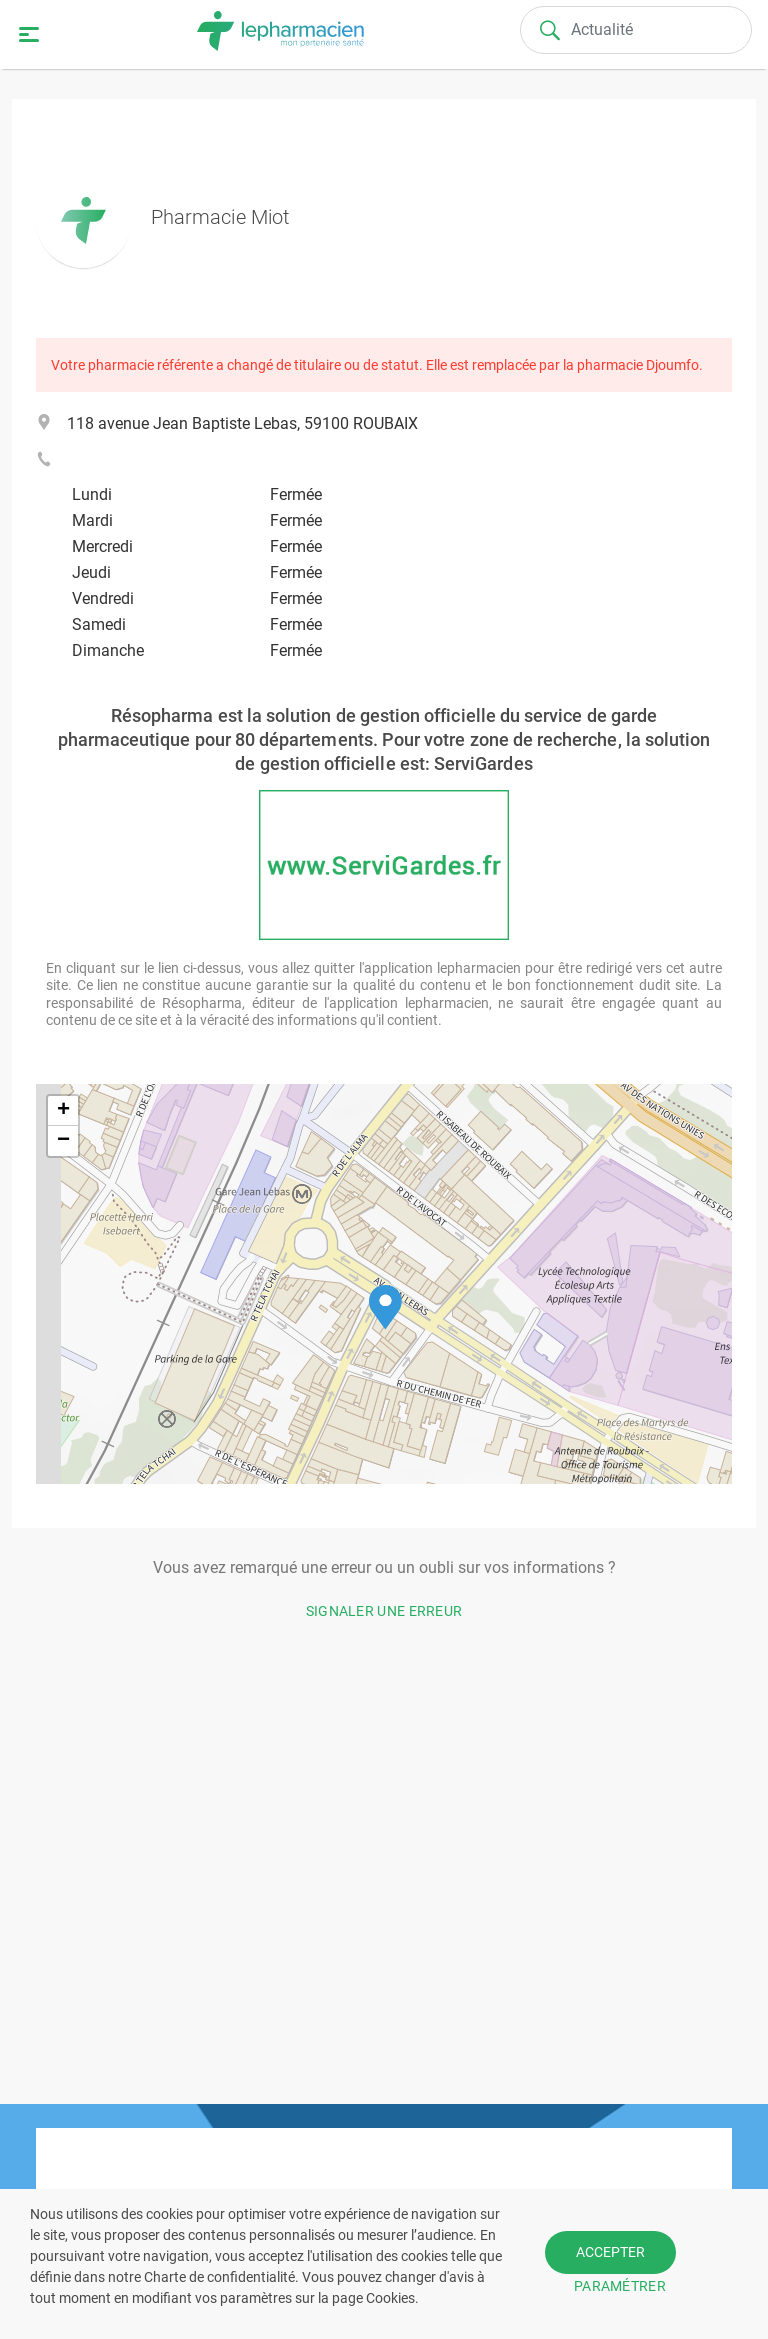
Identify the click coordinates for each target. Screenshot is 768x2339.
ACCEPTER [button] (610, 2252)
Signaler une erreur (384, 1611)
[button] (385, 1307)
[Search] (636, 30)
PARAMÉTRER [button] (620, 2286)
